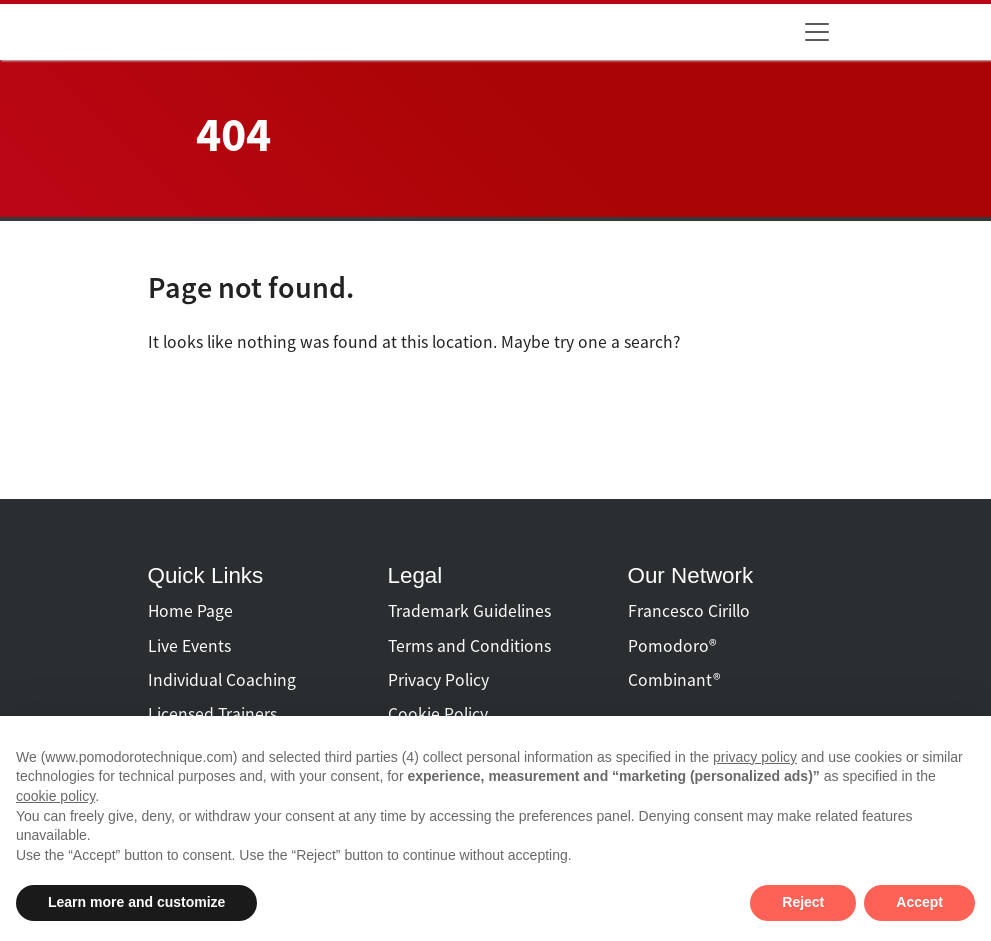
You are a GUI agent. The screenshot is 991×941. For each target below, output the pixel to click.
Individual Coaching (222, 680)
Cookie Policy (438, 714)
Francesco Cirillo (689, 611)
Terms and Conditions (469, 646)
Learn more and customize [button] (136, 902)
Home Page (190, 611)
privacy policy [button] (755, 757)
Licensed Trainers (212, 714)
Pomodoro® (672, 646)
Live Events (189, 646)
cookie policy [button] (55, 796)
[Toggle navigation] (817, 32)
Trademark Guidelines (469, 611)
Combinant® (674, 680)
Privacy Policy (438, 680)
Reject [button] (803, 902)
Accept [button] (919, 902)
